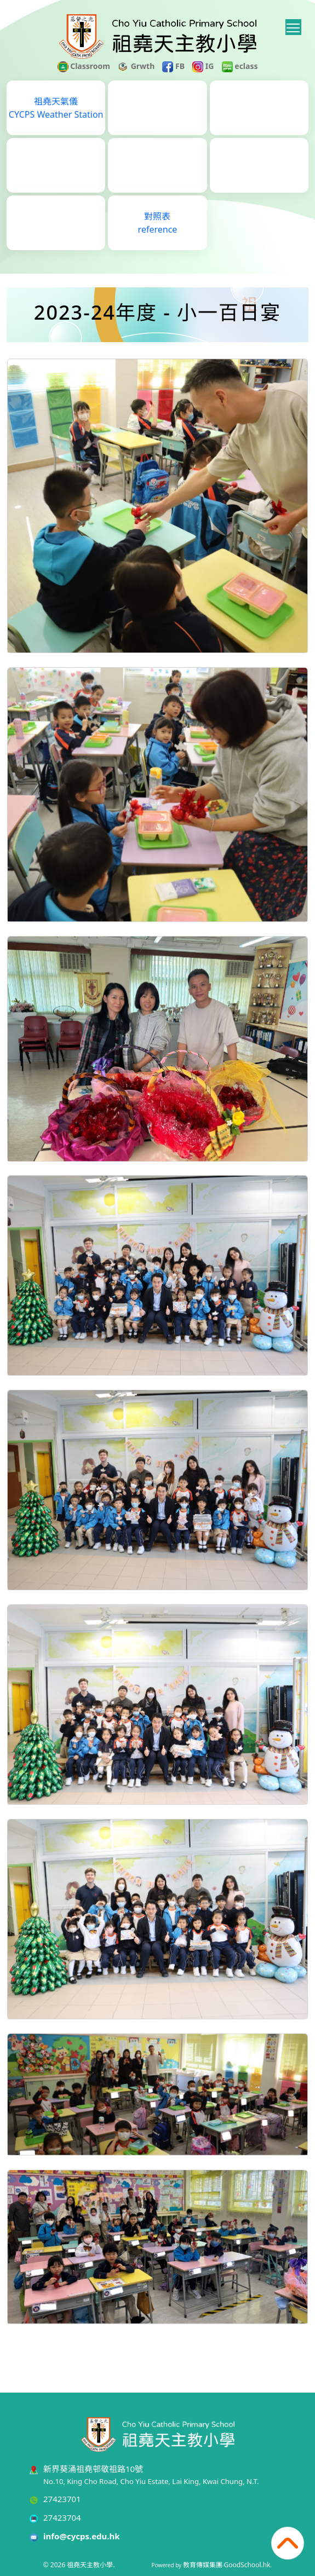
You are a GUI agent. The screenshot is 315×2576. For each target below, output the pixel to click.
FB (173, 66)
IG (203, 66)
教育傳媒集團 (202, 2564)
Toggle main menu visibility (294, 26)
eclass (240, 66)
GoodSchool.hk (247, 2564)
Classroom (84, 66)
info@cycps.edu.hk (81, 2536)
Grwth (136, 66)
